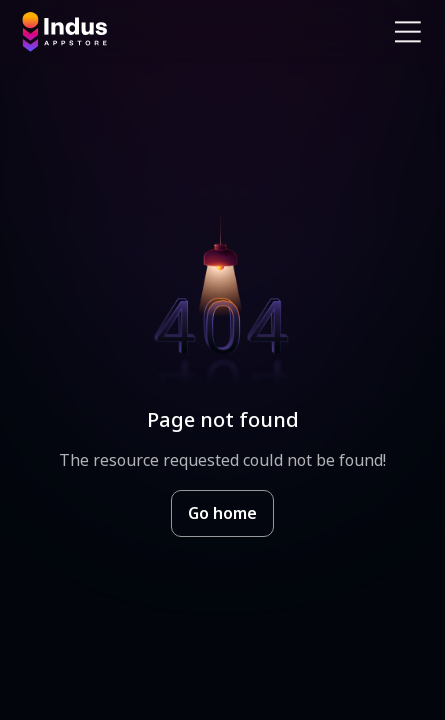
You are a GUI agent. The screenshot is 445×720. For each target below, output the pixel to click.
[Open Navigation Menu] (408, 32)
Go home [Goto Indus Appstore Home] (222, 513)
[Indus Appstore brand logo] (115, 32)
